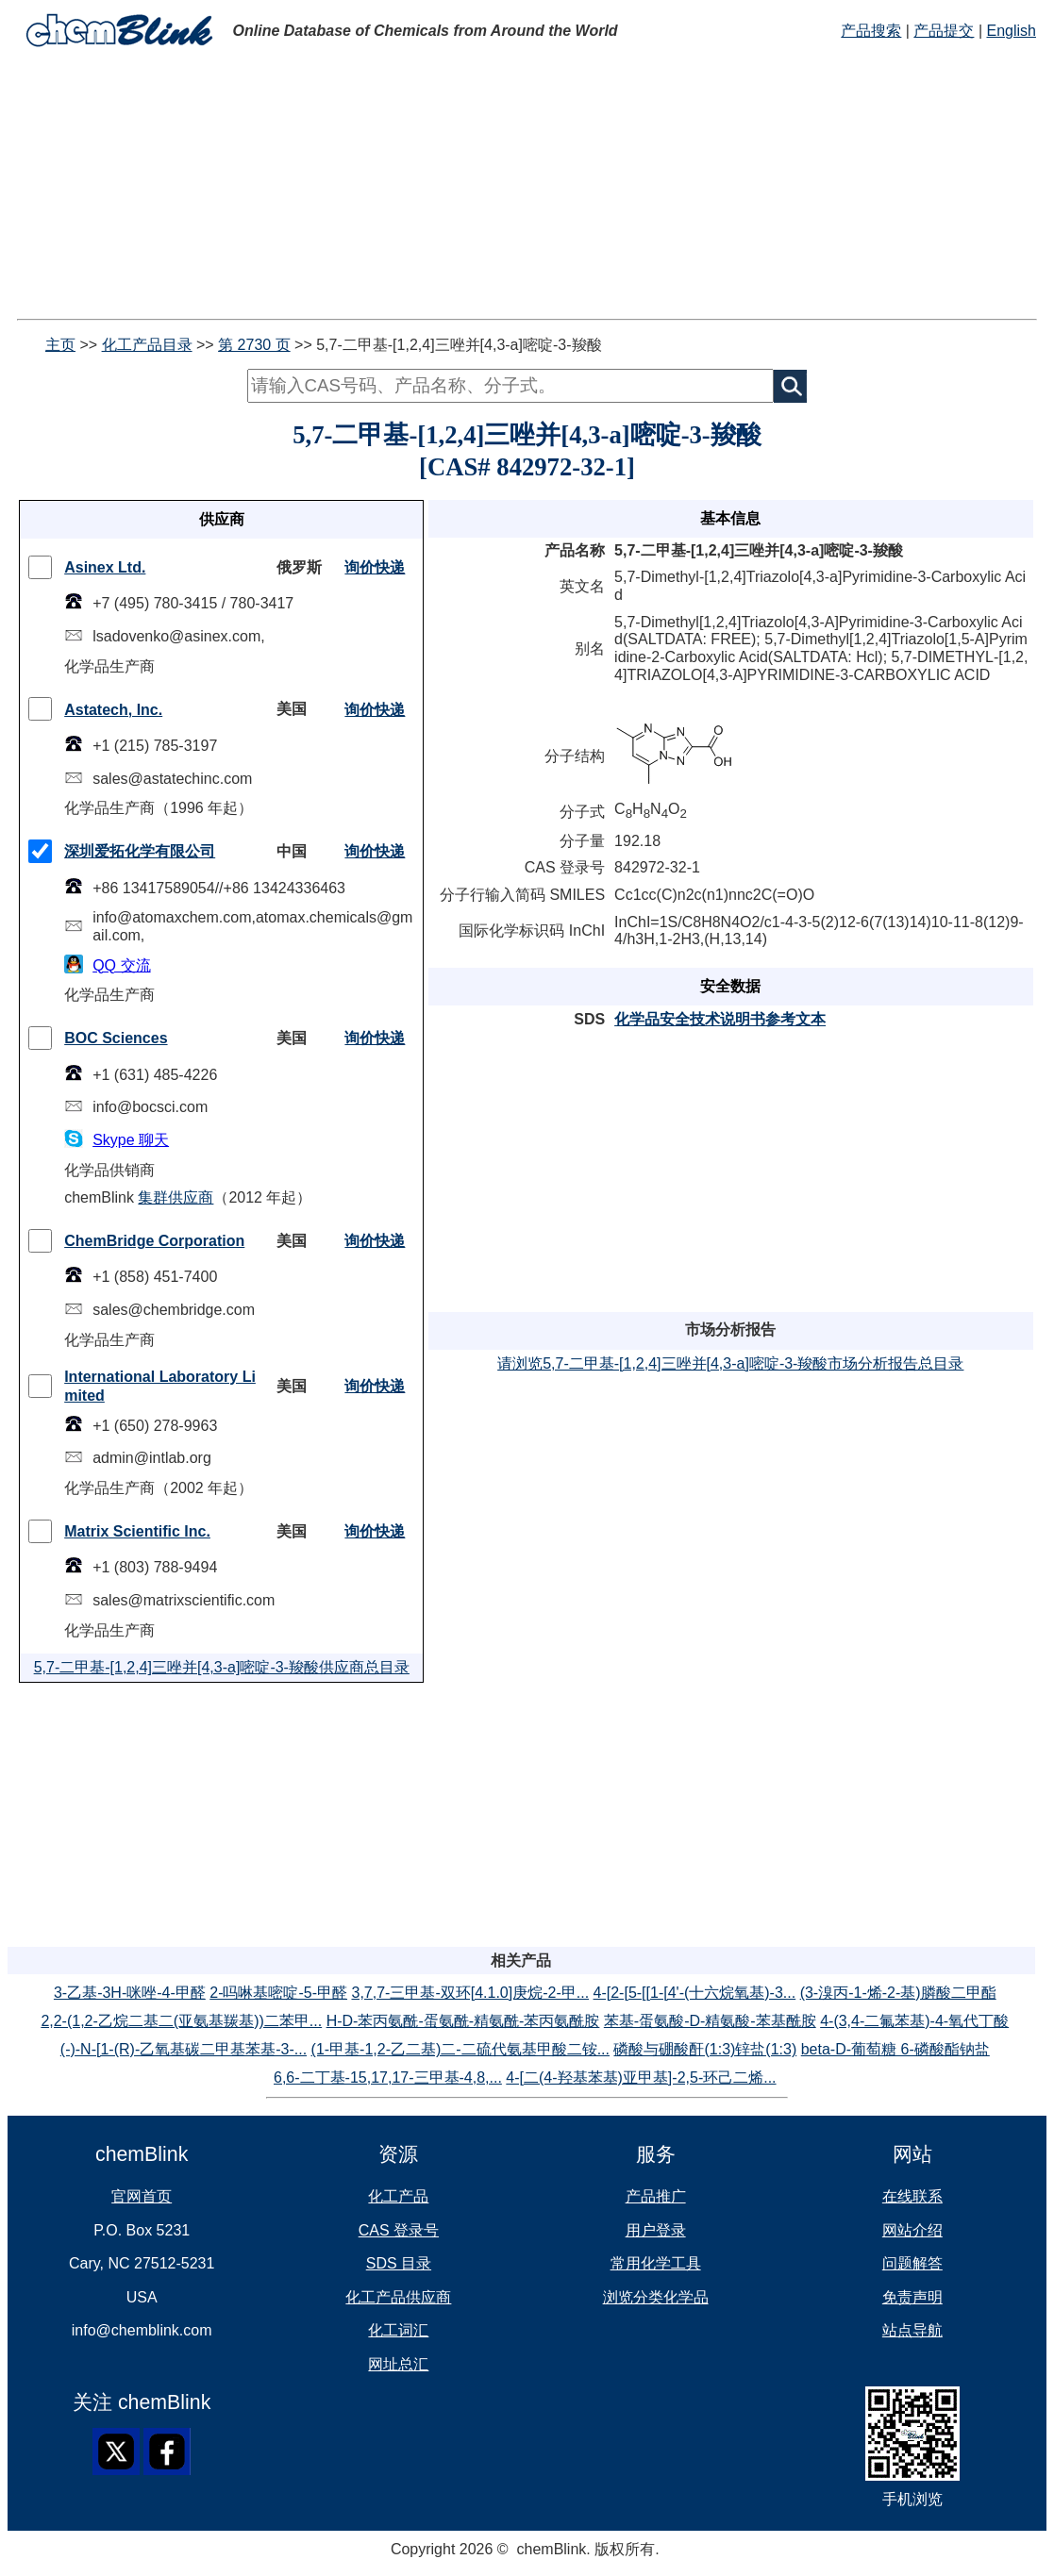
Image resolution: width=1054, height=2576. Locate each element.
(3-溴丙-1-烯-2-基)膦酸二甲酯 (898, 1993)
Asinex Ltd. (104, 567)
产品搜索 (871, 31)
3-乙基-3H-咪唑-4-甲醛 (130, 1993)
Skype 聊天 (130, 1140)
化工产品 (398, 2196)
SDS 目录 (398, 2263)
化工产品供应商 (398, 2297)
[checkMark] (40, 567)
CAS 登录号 (399, 2230)
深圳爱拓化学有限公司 (139, 851)
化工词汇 (398, 2330)
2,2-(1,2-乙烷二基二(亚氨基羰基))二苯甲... (181, 2021)
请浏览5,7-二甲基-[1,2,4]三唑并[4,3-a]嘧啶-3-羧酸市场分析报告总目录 (730, 1363)
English (1010, 31)
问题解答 (912, 2263)
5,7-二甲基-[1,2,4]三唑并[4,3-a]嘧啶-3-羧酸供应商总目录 (222, 1667)
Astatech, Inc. (113, 710)
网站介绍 (912, 2230)
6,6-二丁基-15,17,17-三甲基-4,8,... (388, 2077)
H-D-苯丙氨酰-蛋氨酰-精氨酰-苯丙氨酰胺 (463, 2021)
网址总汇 (398, 2364)
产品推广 (656, 2196)
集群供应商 (175, 1197)
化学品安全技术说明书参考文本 (720, 1019)
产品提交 (943, 31)
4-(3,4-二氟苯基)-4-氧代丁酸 (914, 2021)
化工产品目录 (147, 345)
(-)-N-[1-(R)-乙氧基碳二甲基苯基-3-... (183, 2049)
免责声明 (912, 2297)
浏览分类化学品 (656, 2297)
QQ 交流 (121, 965)
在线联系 (912, 2196)
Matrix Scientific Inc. (137, 1531)
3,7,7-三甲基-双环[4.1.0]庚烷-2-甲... (470, 1993)
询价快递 (374, 567)
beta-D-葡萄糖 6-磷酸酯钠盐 (895, 2049)
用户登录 (656, 2230)
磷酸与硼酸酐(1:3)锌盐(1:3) (704, 2049)
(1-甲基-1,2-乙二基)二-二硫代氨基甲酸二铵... (460, 2049)
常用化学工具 (656, 2263)
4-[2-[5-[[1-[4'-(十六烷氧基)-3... (695, 1993)
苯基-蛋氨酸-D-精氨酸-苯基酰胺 (710, 2021)
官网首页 (141, 2196)
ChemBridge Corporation (154, 1241)
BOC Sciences (115, 1038)
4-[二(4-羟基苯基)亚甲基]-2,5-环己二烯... (641, 2077)
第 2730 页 (254, 345)
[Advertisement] (527, 187)
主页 (60, 345)
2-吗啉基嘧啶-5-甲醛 (278, 1993)
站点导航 (912, 2330)
